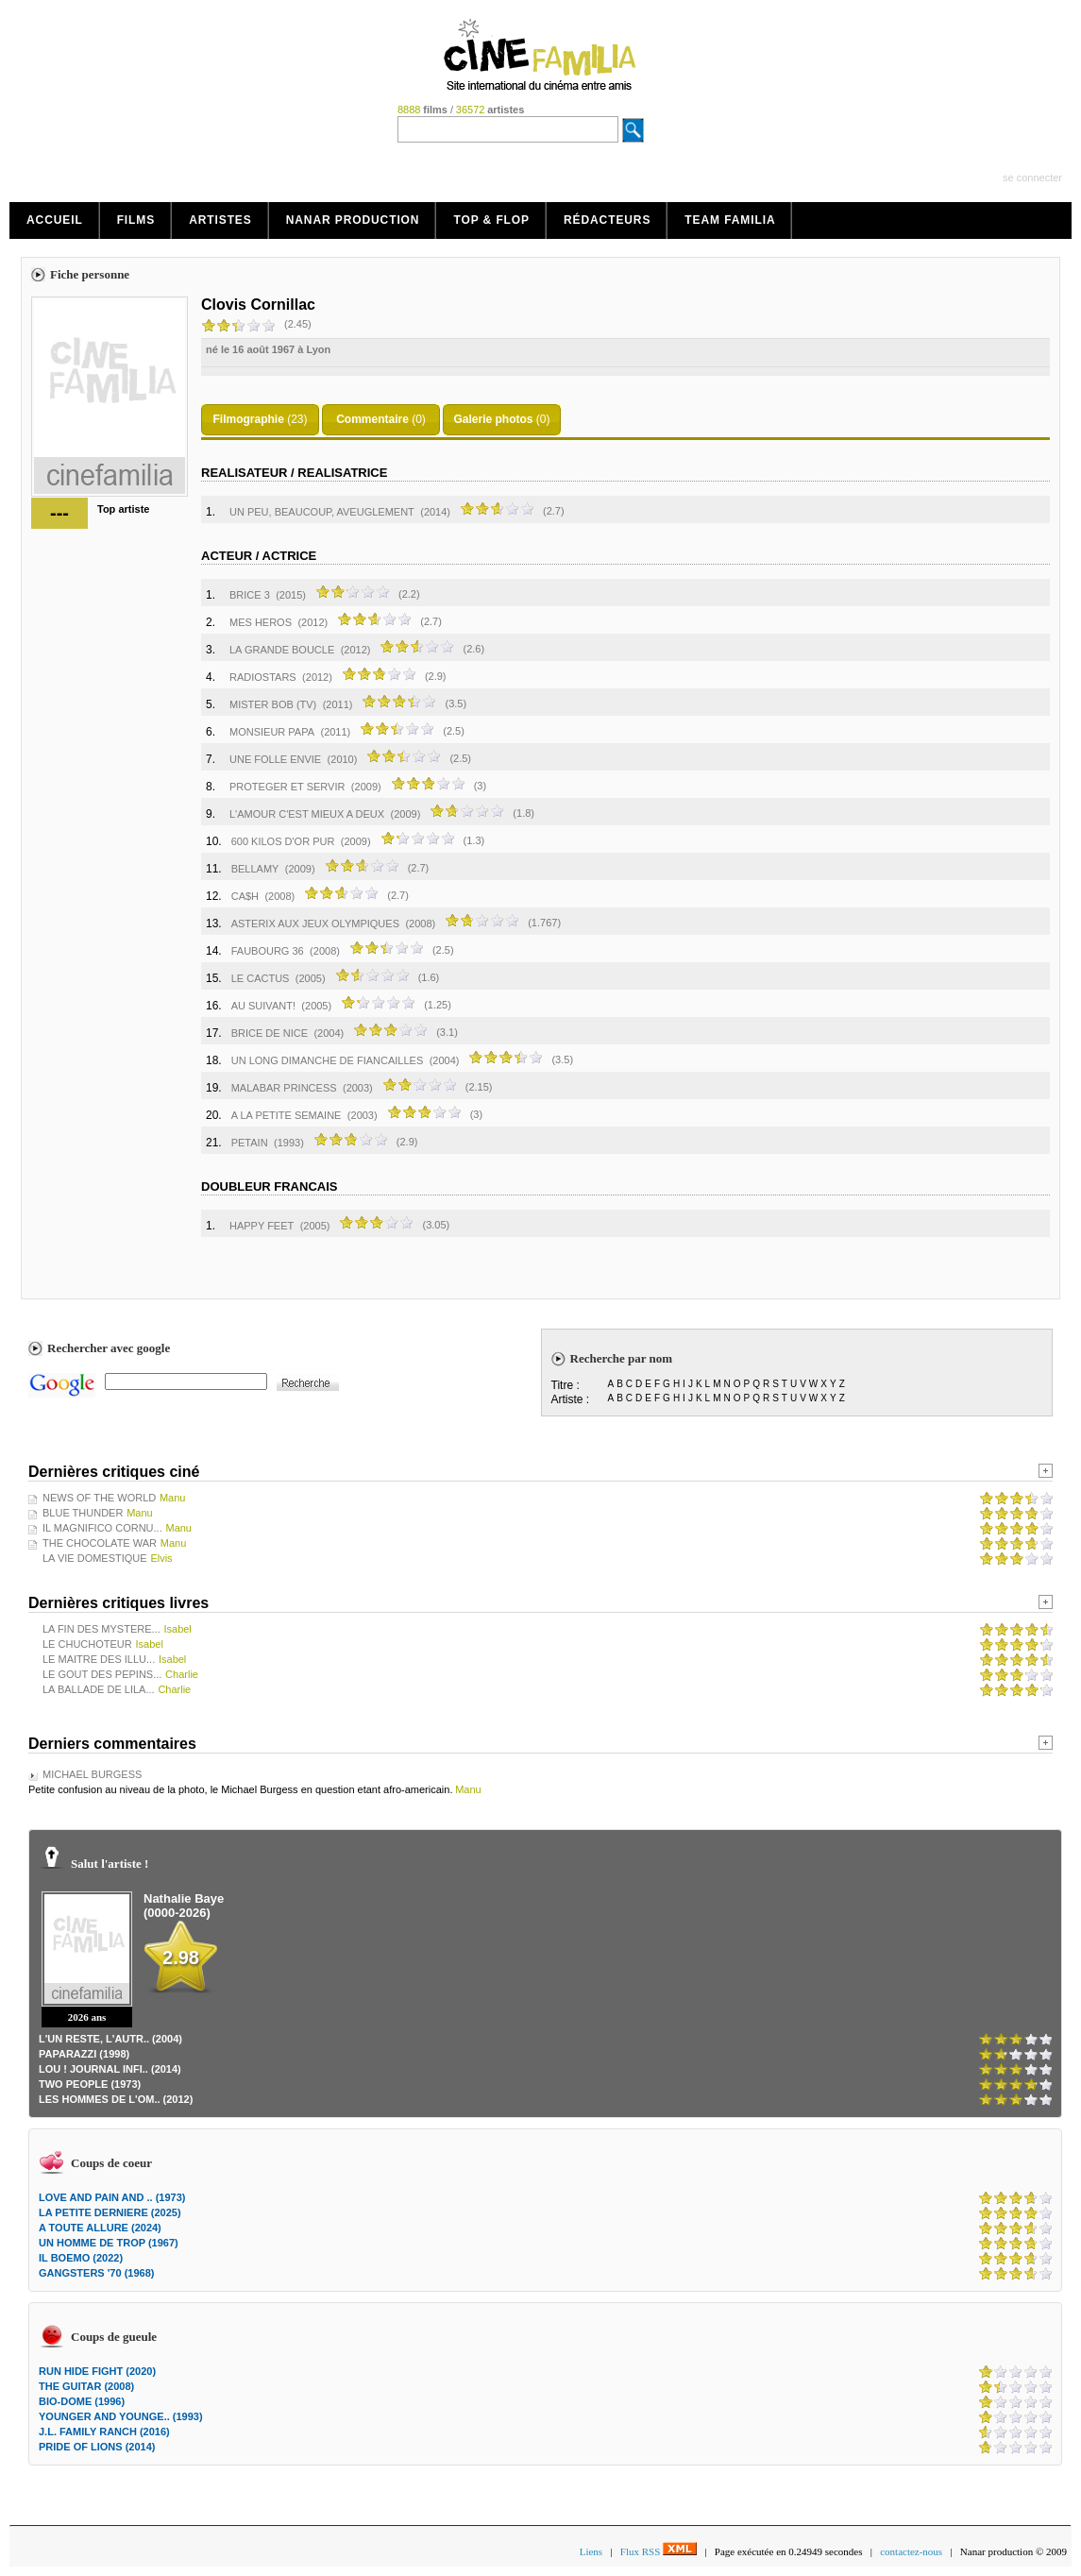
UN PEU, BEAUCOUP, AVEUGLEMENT (321, 511)
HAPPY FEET (261, 1225)
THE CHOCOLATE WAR (99, 1543)
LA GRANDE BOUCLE (281, 649)
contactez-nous (911, 2551)
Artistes (220, 220)
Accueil (54, 220)
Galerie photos (492, 419)
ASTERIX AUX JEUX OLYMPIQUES (315, 923)
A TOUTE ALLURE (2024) (100, 2227)
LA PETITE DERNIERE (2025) (110, 2212)
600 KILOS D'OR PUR (283, 841)
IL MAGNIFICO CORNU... (102, 1528)
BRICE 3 (249, 595)
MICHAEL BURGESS (92, 1774)
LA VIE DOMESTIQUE (94, 1558)
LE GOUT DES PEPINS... (101, 1674)
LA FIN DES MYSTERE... (101, 1629)
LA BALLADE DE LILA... (98, 1689)
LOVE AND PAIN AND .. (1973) (112, 2197)
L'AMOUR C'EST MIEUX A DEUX (306, 814)
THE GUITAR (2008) (86, 2386)
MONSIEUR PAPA (271, 731)
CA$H (245, 896)
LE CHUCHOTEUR (87, 1644)
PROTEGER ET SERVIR (287, 786)
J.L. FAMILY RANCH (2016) (104, 2431)
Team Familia (729, 220)
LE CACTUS (260, 978)
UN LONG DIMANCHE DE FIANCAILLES (327, 1060)
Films (136, 220)
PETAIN (249, 1142)
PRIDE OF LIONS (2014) (97, 2446)
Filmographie (247, 419)
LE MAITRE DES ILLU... (98, 1659)
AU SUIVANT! (263, 1005)
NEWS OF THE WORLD (99, 1497)
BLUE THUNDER (82, 1512)
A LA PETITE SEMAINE (286, 1115)
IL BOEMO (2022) (81, 2257)
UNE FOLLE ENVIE (275, 759)
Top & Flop (491, 220)
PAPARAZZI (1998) (84, 2053)
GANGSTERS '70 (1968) (96, 2273)
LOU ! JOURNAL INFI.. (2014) (110, 2069)
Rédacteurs (607, 220)
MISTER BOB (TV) (272, 704)
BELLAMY (255, 868)
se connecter (1032, 177)
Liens (591, 2551)
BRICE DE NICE (269, 1033)
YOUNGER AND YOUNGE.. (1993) (121, 2416)
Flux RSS (658, 2551)
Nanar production (353, 220)
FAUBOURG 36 (267, 951)
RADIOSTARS (262, 677)
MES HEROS (260, 622)
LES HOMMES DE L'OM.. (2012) (116, 2099)
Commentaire (372, 419)
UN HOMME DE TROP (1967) (108, 2242)
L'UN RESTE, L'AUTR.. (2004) (110, 2038)
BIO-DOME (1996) (82, 2401)
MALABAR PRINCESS (284, 1087)
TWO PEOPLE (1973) (90, 2084)
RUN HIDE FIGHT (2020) (97, 2371)
